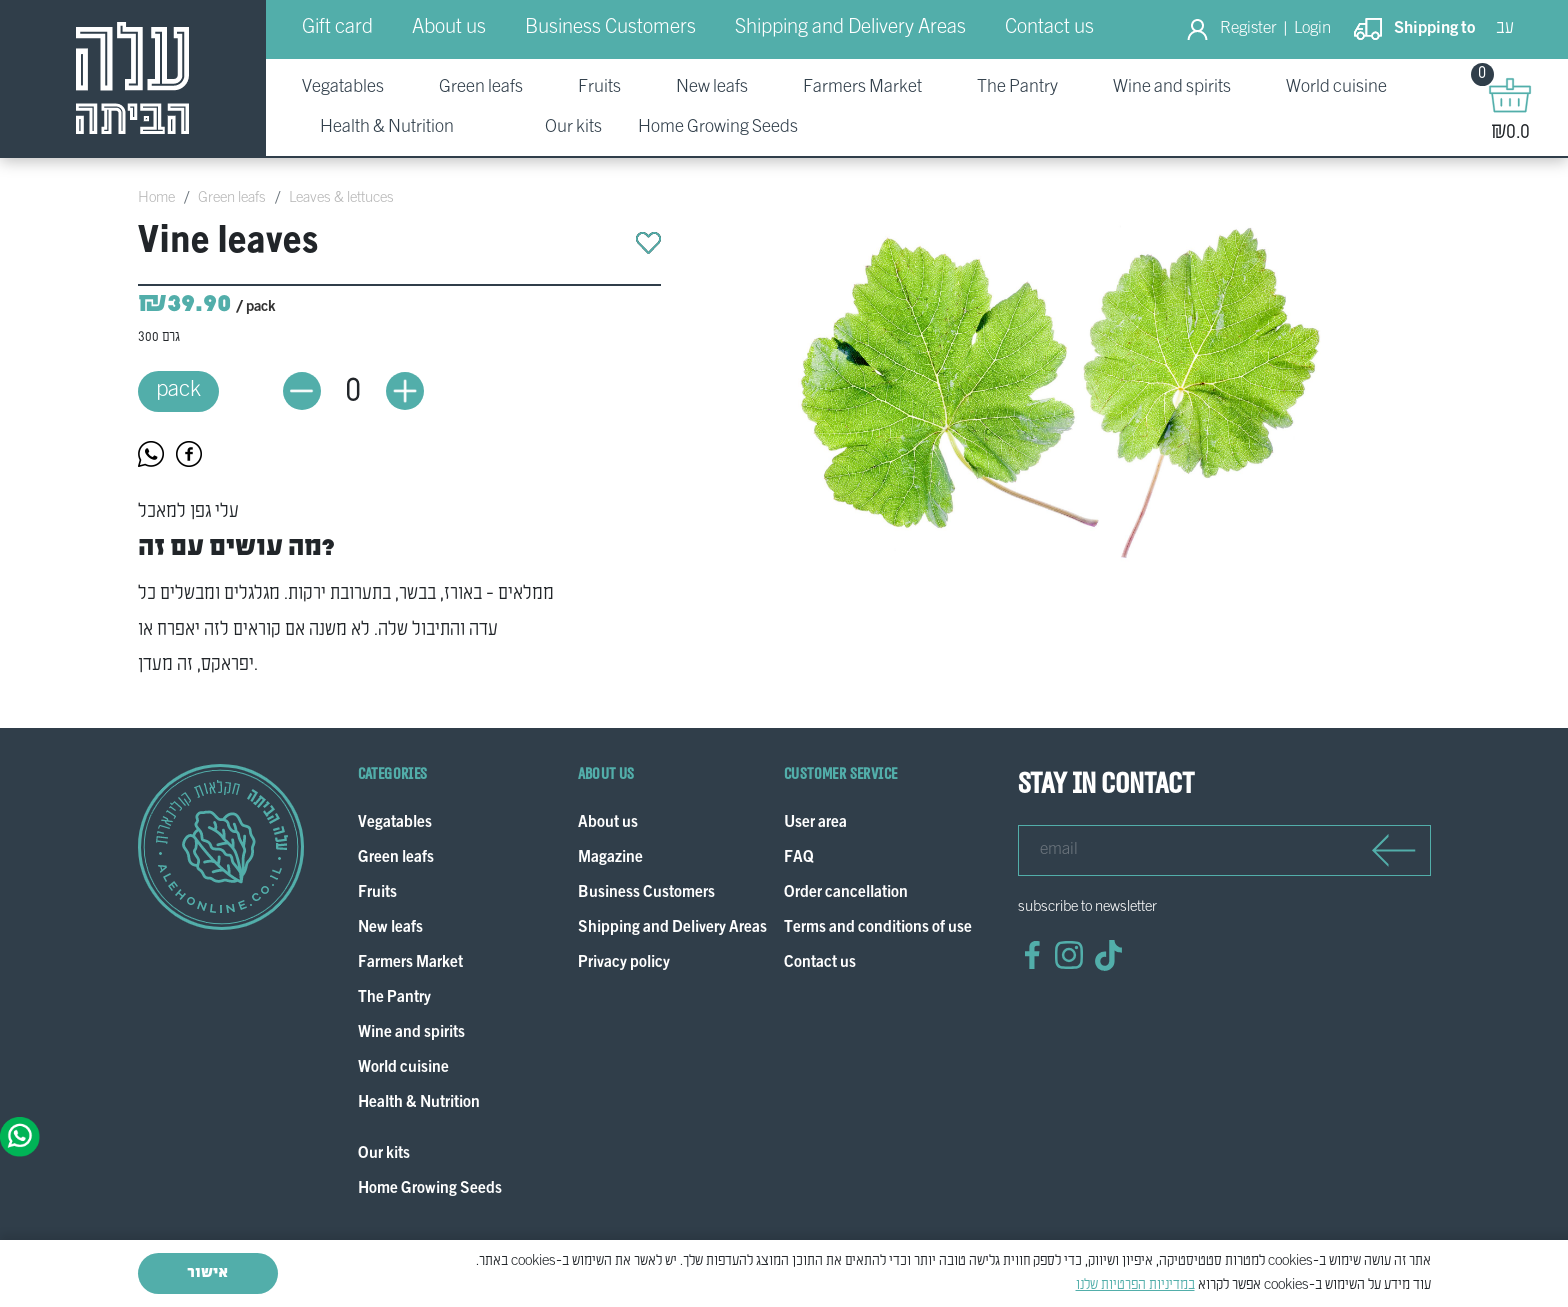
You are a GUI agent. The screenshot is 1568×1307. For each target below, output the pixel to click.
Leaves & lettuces (341, 198)
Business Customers (610, 28)
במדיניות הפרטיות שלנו (1135, 1285)
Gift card (337, 28)
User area (815, 823)
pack (178, 390)
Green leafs (232, 198)
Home (156, 198)
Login (1312, 29)
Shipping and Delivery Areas (850, 28)
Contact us (1049, 28)
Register (1248, 29)
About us (449, 28)
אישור (207, 1273)
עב (1505, 28)
